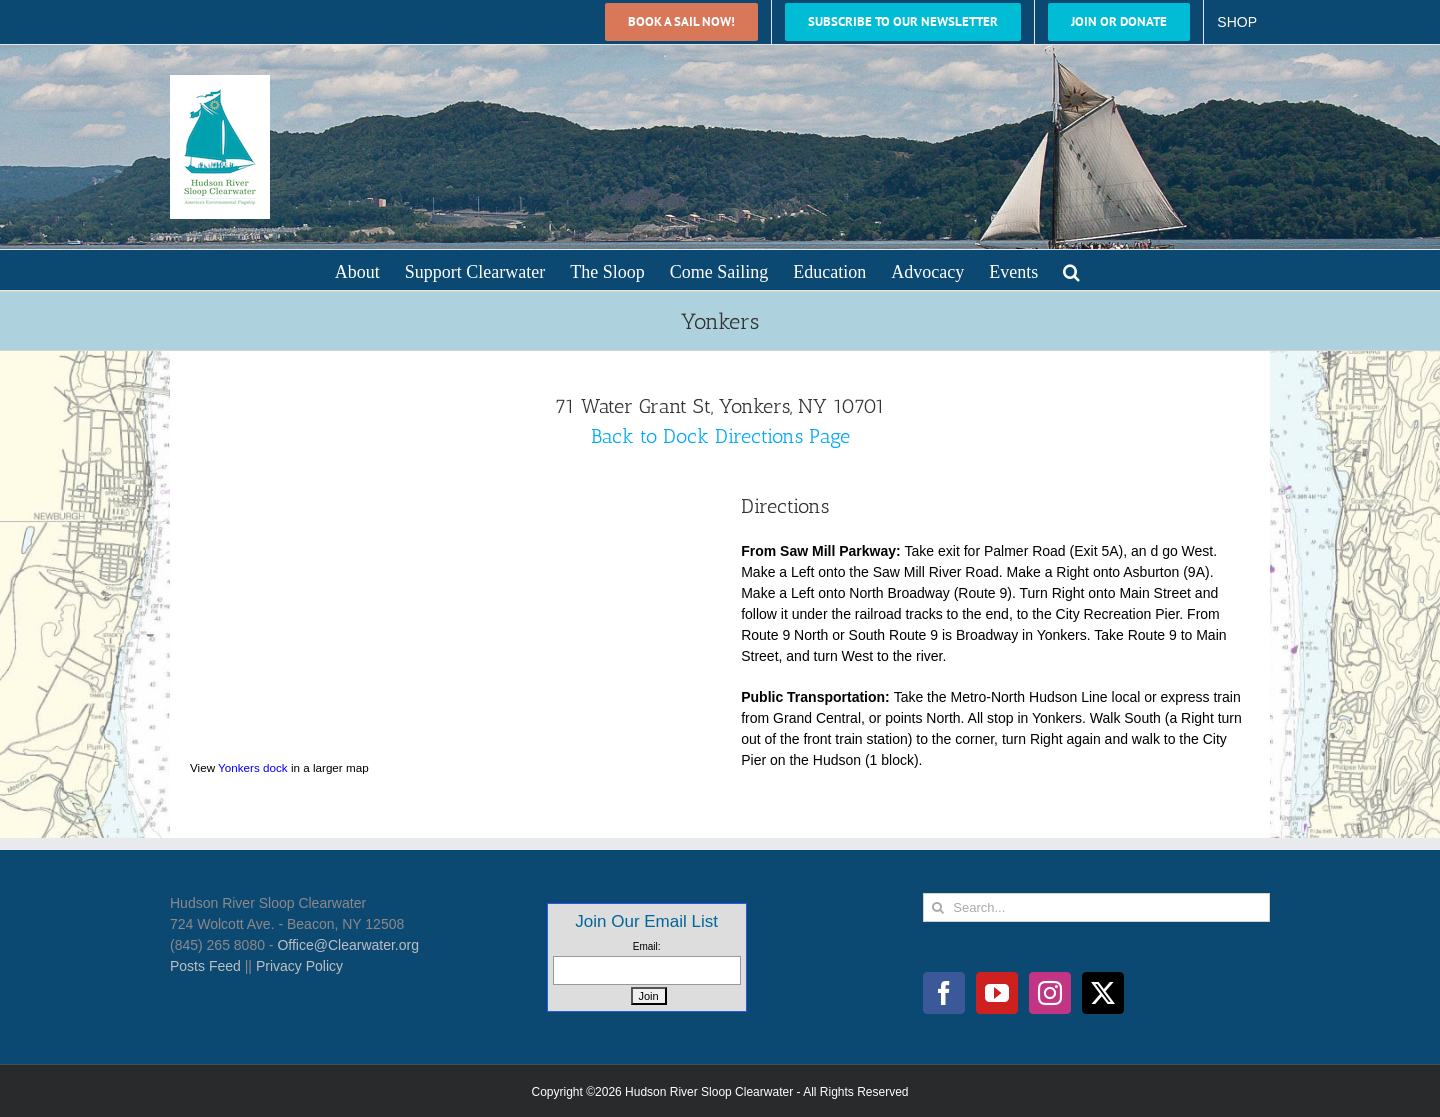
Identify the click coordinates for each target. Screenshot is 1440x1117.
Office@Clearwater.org (348, 945)
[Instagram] (1050, 993)
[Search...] (1096, 907)
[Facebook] (944, 993)
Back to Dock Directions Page (720, 436)
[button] (1071, 270)
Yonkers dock (253, 767)
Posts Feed (205, 966)
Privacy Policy (299, 966)
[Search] (937, 907)
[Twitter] (1103, 993)
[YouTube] (997, 993)
